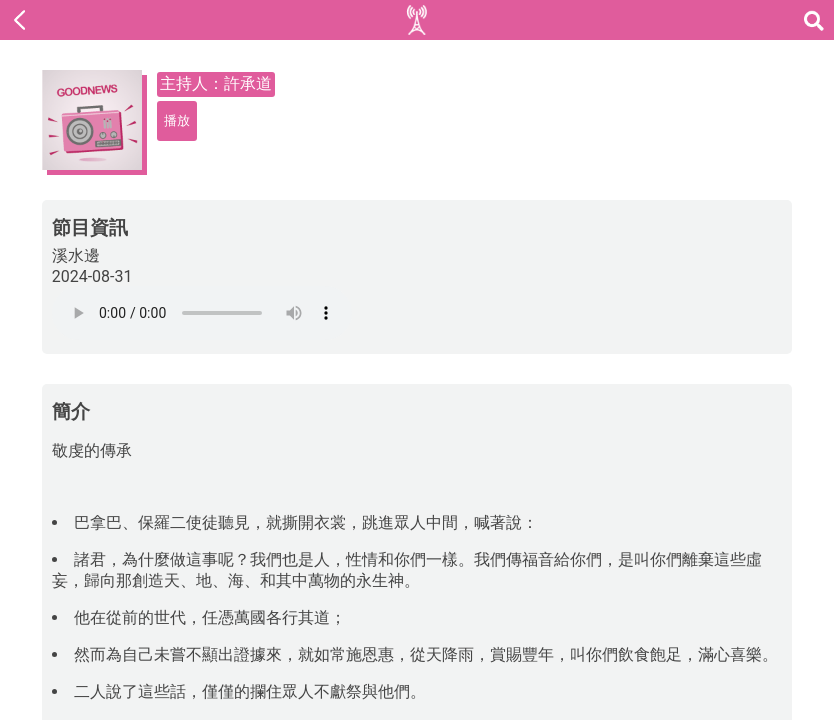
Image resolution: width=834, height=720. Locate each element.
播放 (177, 120)
